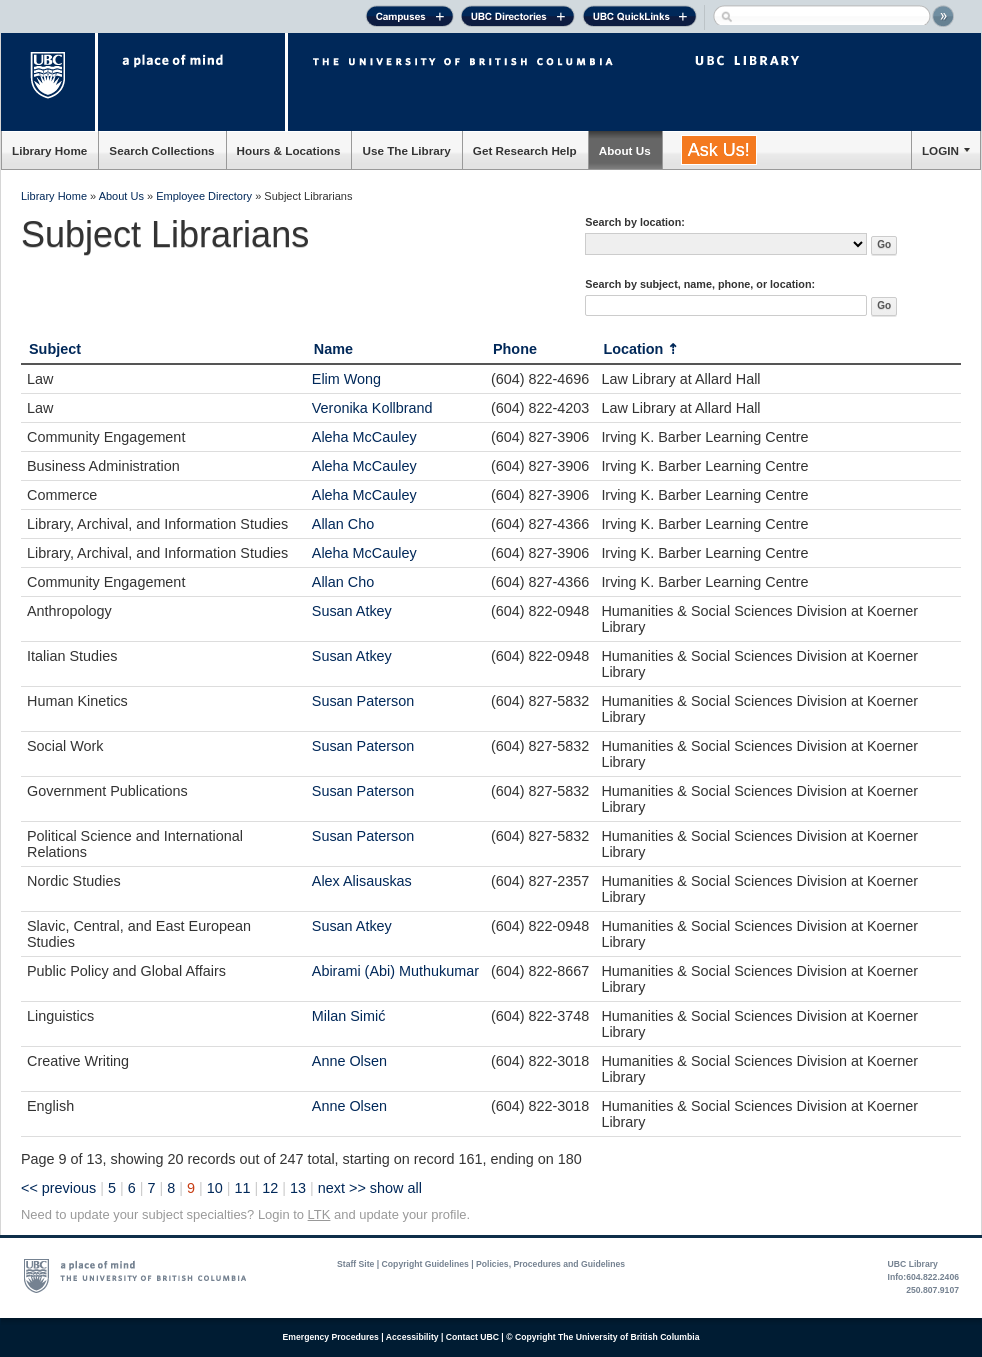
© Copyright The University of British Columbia (602, 1337)
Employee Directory (204, 196)
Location (633, 349)
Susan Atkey (352, 611)
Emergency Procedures (331, 1337)
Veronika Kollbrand (372, 408)
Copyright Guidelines (425, 1264)
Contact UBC (472, 1337)
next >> (342, 1188)
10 (215, 1188)
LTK (319, 1214)
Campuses (409, 19)
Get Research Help (525, 150)
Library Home (49, 150)
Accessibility (412, 1337)
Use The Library (406, 150)
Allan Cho (343, 524)
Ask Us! (719, 150)
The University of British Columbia (49, 82)
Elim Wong (346, 379)
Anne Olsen (349, 1061)
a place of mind (191, 82)
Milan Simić (349, 1016)
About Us (625, 150)
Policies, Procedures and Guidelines (550, 1264)
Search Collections (161, 150)
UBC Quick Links (639, 19)
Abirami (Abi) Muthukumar (395, 971)
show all (396, 1188)
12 (270, 1188)
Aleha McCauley (364, 437)
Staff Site (355, 1264)
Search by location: (635, 222)
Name (333, 349)
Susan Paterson (363, 701)
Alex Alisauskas (362, 881)
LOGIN (940, 150)
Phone (515, 349)
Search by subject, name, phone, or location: (700, 284)
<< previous (58, 1188)
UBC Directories (518, 19)
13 (298, 1188)
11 (243, 1188)
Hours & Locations (289, 150)
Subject (55, 349)
